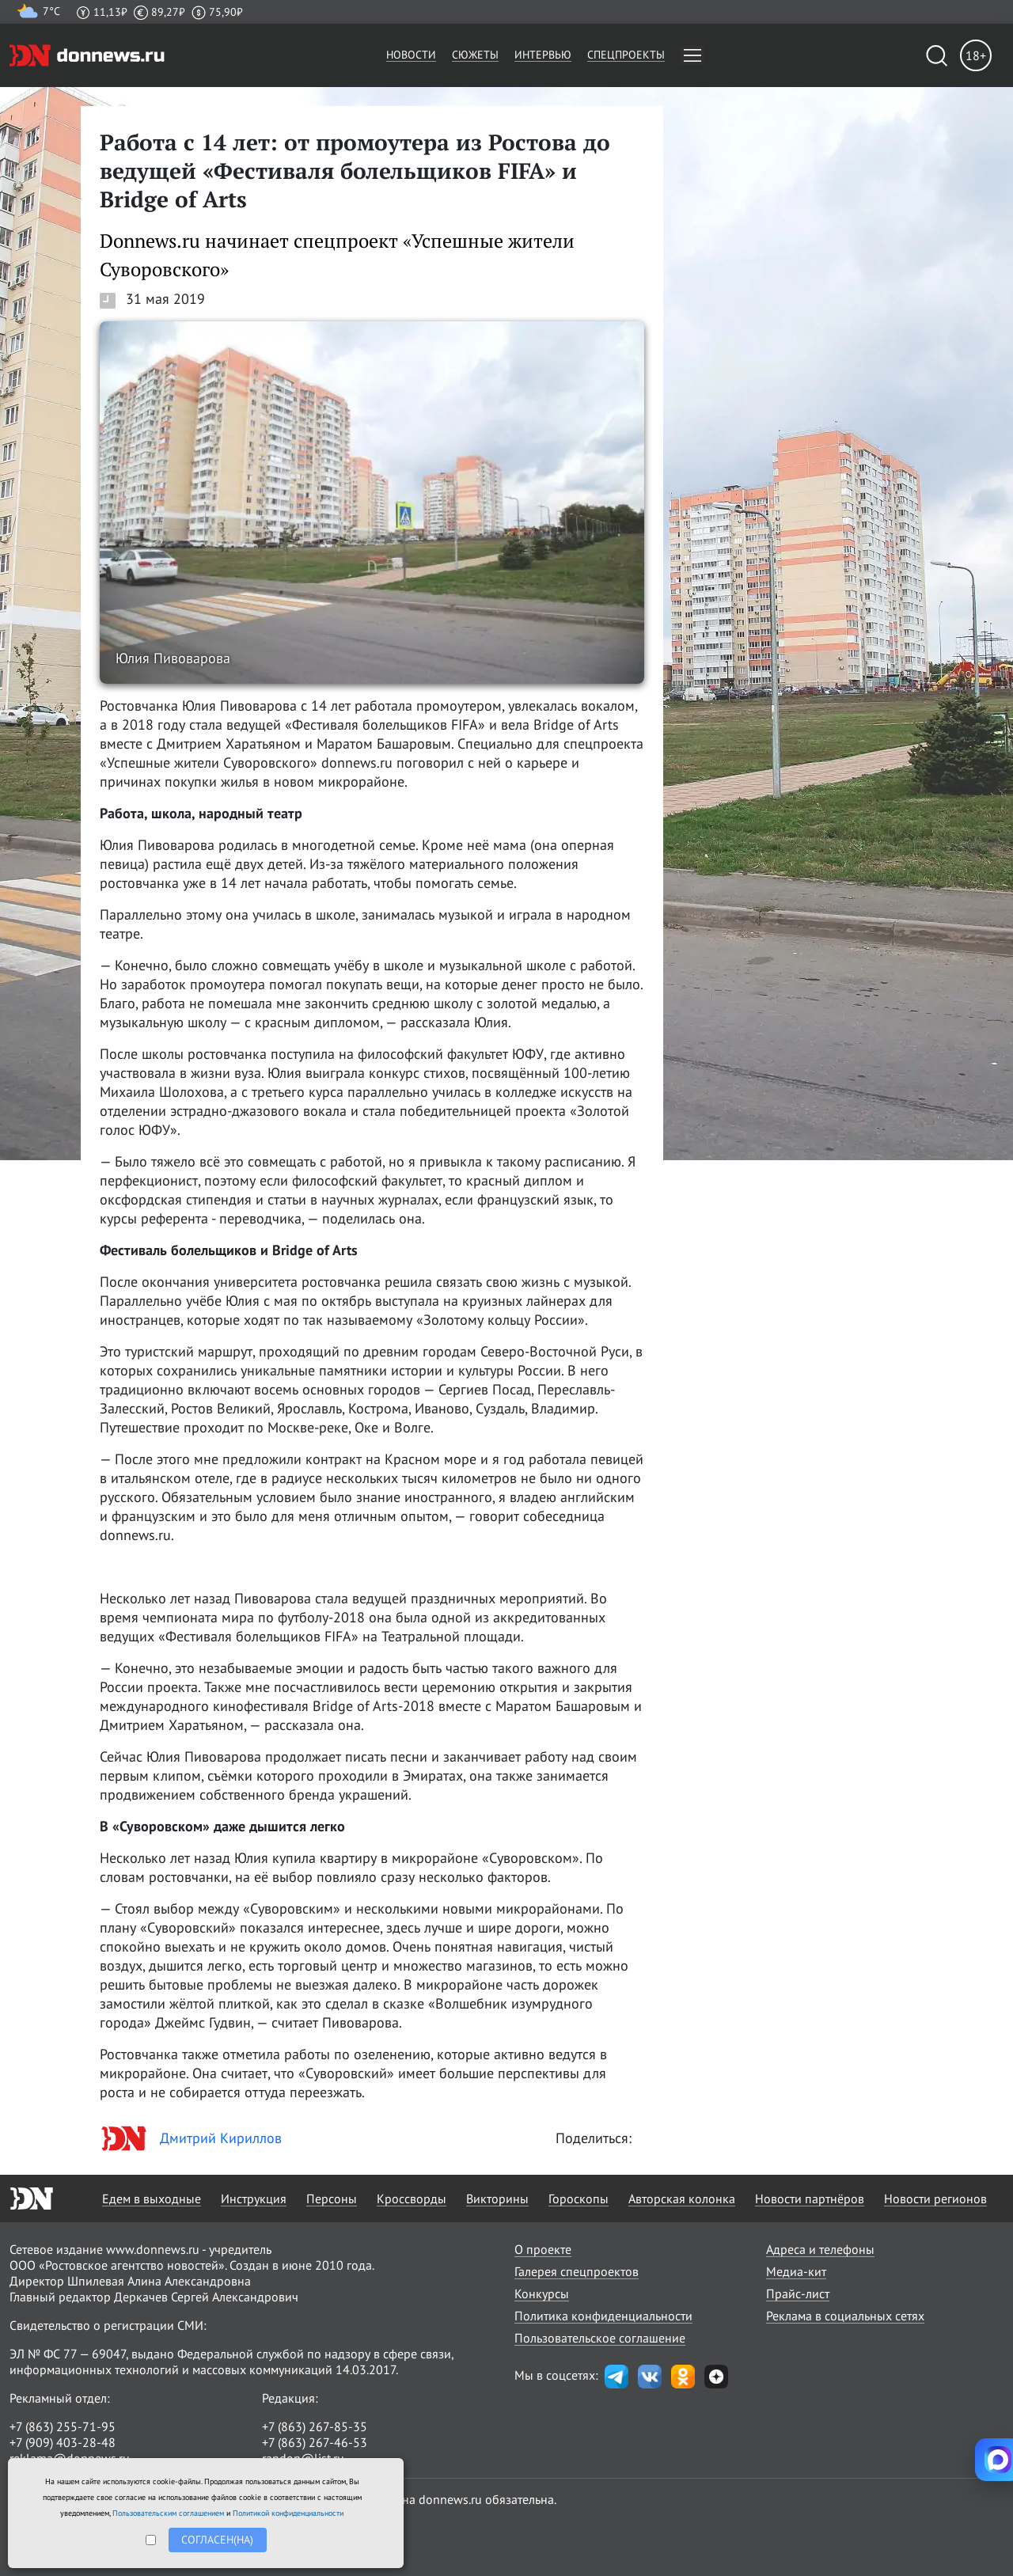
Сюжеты (475, 54)
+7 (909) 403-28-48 (62, 2442)
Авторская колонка (681, 2198)
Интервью (542, 54)
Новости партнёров (809, 2198)
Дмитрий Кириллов (191, 2138)
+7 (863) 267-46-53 (314, 2442)
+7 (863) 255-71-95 (62, 2426)
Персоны (331, 2198)
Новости (411, 54)
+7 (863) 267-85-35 (314, 2426)
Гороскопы (578, 2198)
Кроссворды (411, 2198)
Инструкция (253, 2198)
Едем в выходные (151, 2198)
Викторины (497, 2198)
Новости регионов (935, 2198)
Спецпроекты (626, 54)
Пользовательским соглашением (168, 2513)
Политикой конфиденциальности (288, 2513)
